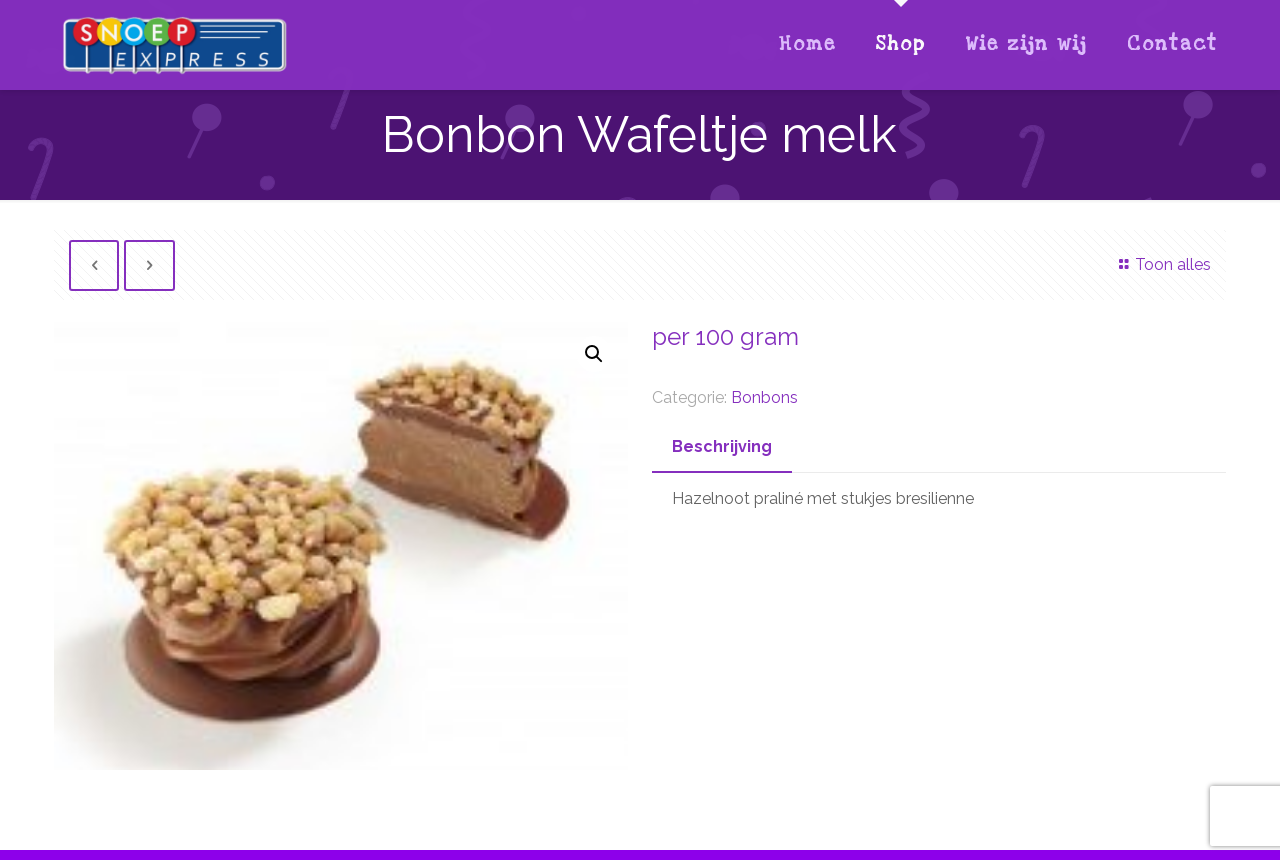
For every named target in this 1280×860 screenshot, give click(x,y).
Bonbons (764, 397)
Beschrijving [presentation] (722, 446)
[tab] (722, 447)
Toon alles (1161, 264)
